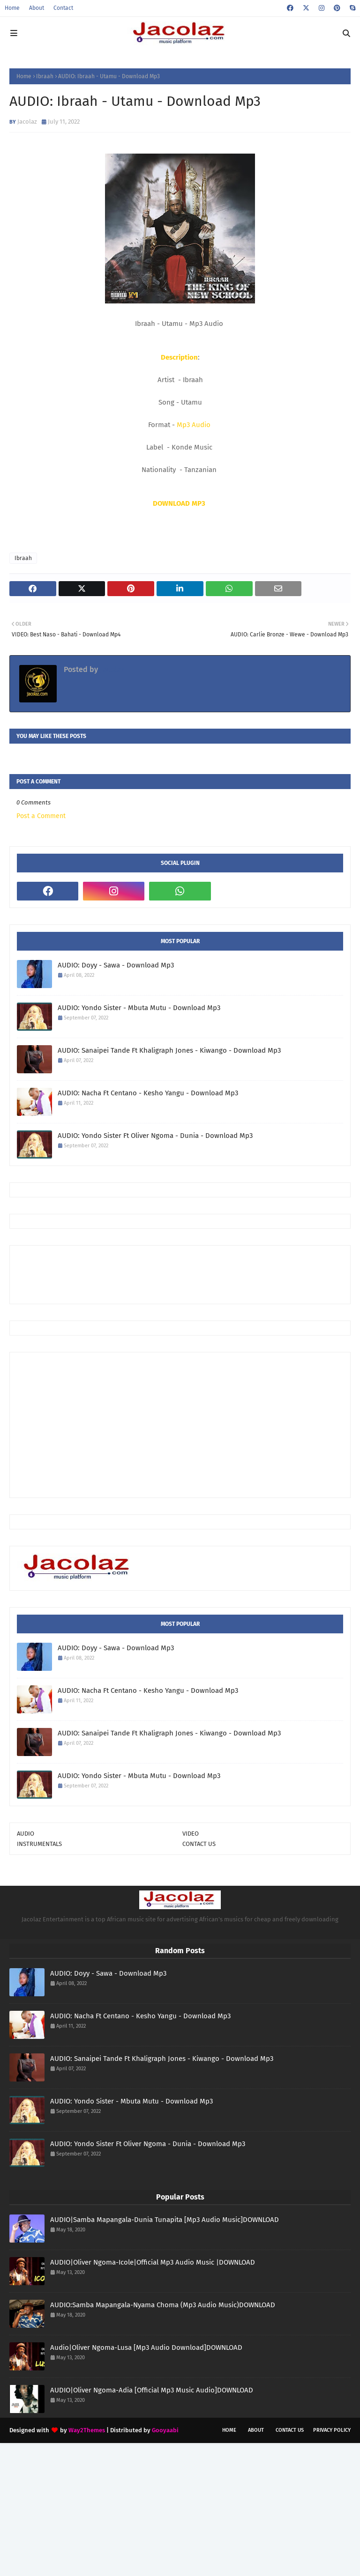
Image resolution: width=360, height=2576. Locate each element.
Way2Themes (86, 2430)
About (36, 8)
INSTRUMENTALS (39, 1843)
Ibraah (44, 76)
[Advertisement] (187, 1274)
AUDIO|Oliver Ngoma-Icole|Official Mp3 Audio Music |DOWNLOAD (152, 2262)
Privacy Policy (332, 2430)
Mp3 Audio (193, 425)
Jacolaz (27, 121)
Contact (63, 8)
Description (179, 357)
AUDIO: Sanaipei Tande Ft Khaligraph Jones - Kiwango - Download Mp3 (169, 1050)
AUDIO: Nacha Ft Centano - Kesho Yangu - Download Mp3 (148, 1093)
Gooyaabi (165, 2430)
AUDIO (25, 1833)
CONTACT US (199, 1843)
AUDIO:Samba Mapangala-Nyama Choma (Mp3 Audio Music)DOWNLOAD (162, 2305)
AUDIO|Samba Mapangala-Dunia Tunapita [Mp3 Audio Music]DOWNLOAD (164, 2219)
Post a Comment (41, 816)
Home (12, 8)
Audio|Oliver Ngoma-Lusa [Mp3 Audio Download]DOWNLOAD (146, 2347)
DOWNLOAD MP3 (179, 503)
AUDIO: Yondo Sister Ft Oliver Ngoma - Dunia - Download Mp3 (155, 1135)
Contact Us (290, 2430)
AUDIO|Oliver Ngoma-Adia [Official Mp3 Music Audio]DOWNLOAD (151, 2390)
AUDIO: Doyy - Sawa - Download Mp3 (116, 965)
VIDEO (190, 1833)
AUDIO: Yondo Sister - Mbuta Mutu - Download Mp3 (139, 1008)
